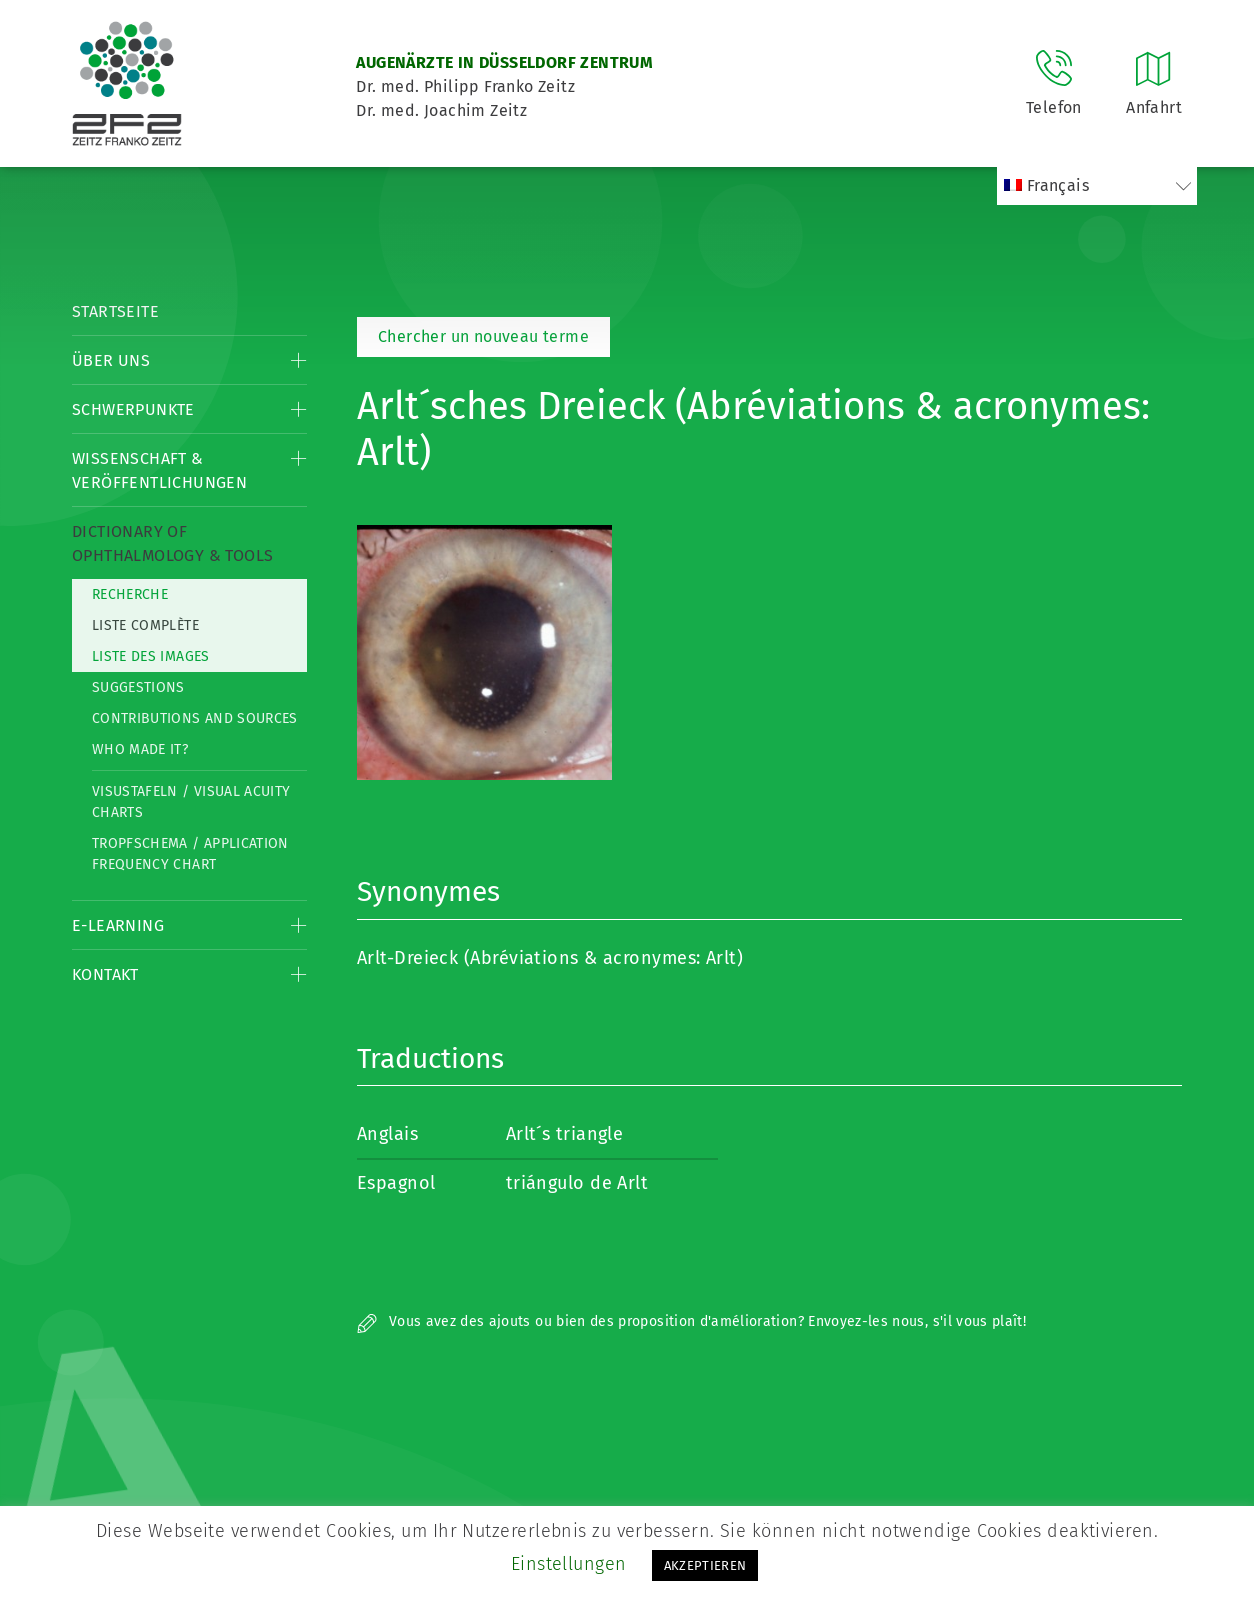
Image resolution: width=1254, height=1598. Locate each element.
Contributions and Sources (195, 718)
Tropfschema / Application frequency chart (190, 854)
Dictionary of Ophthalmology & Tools (172, 543)
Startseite (115, 311)
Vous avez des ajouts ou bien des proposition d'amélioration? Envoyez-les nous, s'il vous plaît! (691, 1321)
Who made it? (140, 749)
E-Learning (118, 925)
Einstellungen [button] (569, 1564)
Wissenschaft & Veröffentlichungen (159, 470)
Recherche (130, 594)
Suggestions (138, 687)
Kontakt (105, 974)
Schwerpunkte (133, 409)
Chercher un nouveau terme (483, 336)
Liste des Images (151, 656)
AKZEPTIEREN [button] (705, 1565)
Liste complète (145, 625)
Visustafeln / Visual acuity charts (191, 802)
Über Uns (111, 360)
